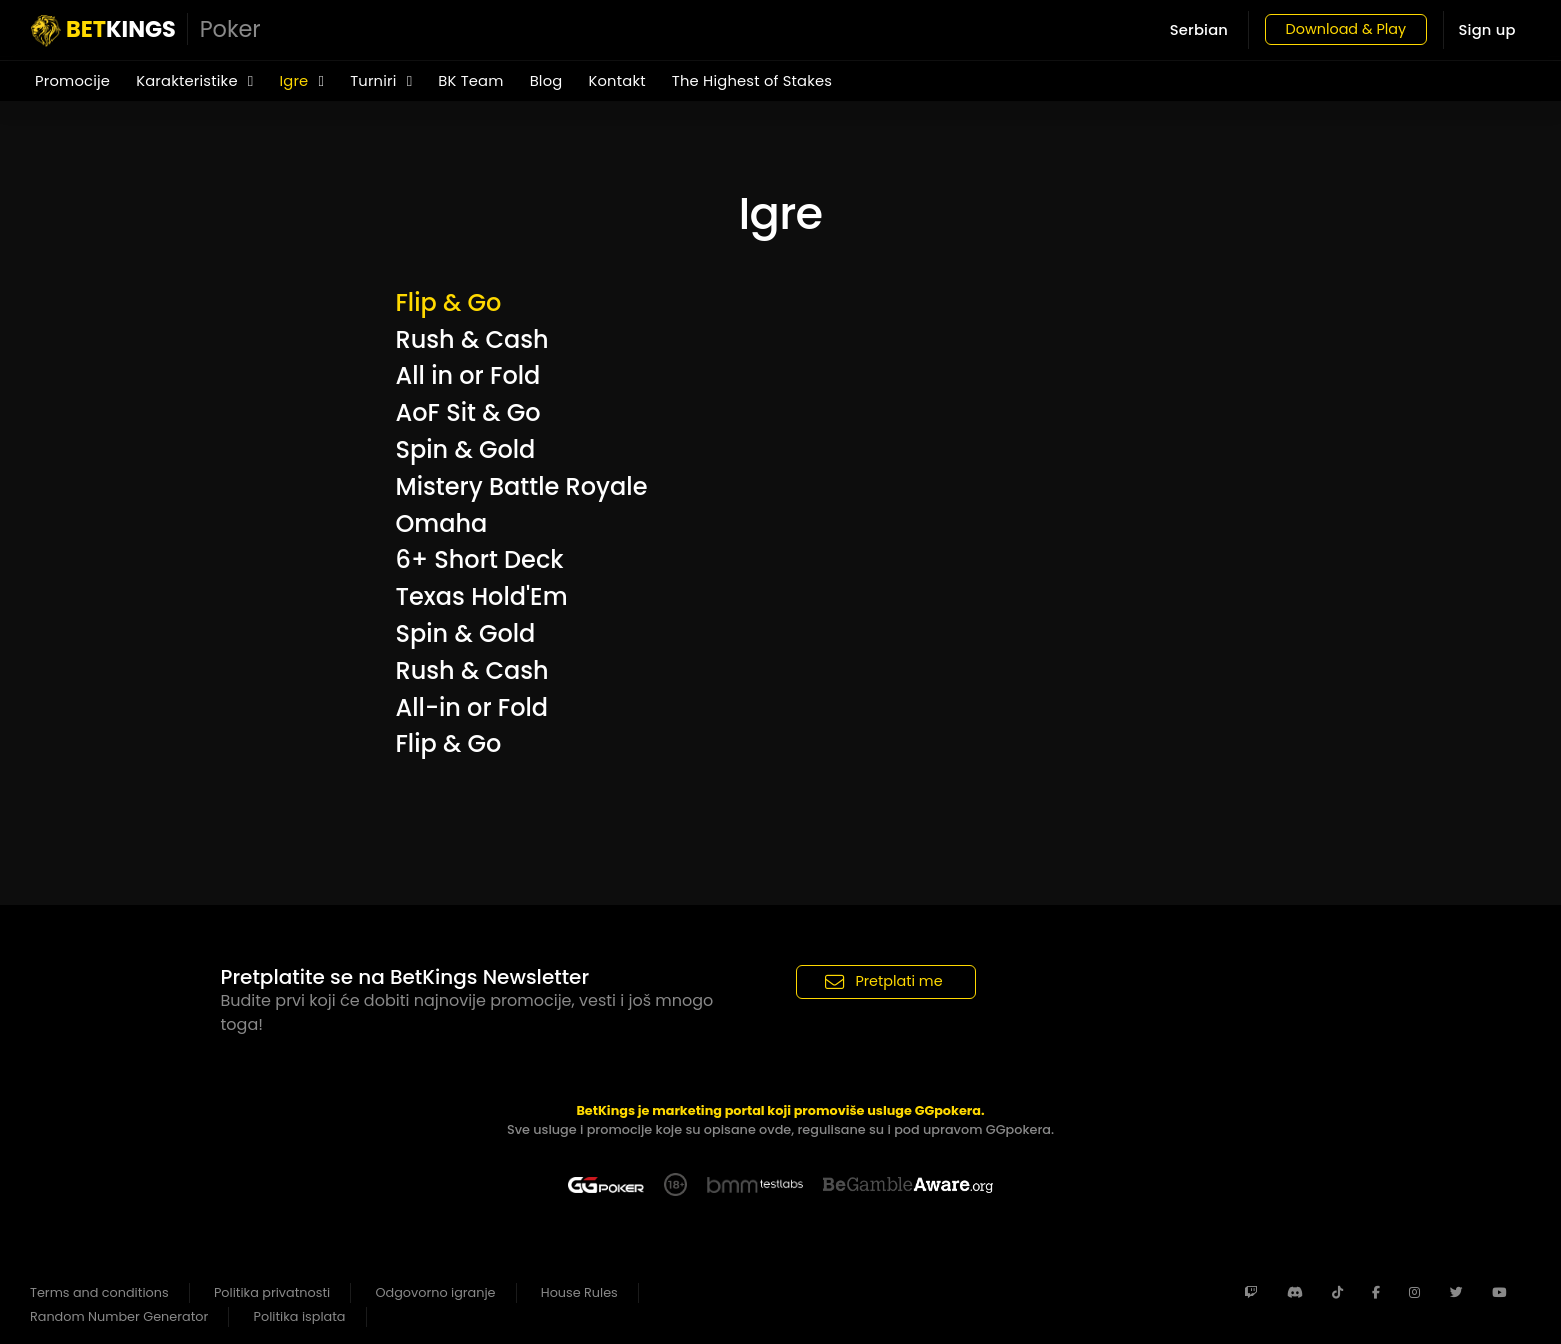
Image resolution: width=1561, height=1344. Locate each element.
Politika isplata (300, 1316)
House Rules (579, 1292)
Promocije (72, 81)
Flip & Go (449, 302)
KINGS (146, 30)
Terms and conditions (99, 1292)
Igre (301, 81)
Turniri (381, 81)
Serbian (1187, 30)
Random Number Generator (119, 1316)
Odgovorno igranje (436, 1292)
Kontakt (616, 81)
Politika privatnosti (272, 1292)
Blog (546, 81)
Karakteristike (194, 81)
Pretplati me (884, 981)
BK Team (470, 81)
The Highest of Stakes (752, 81)
